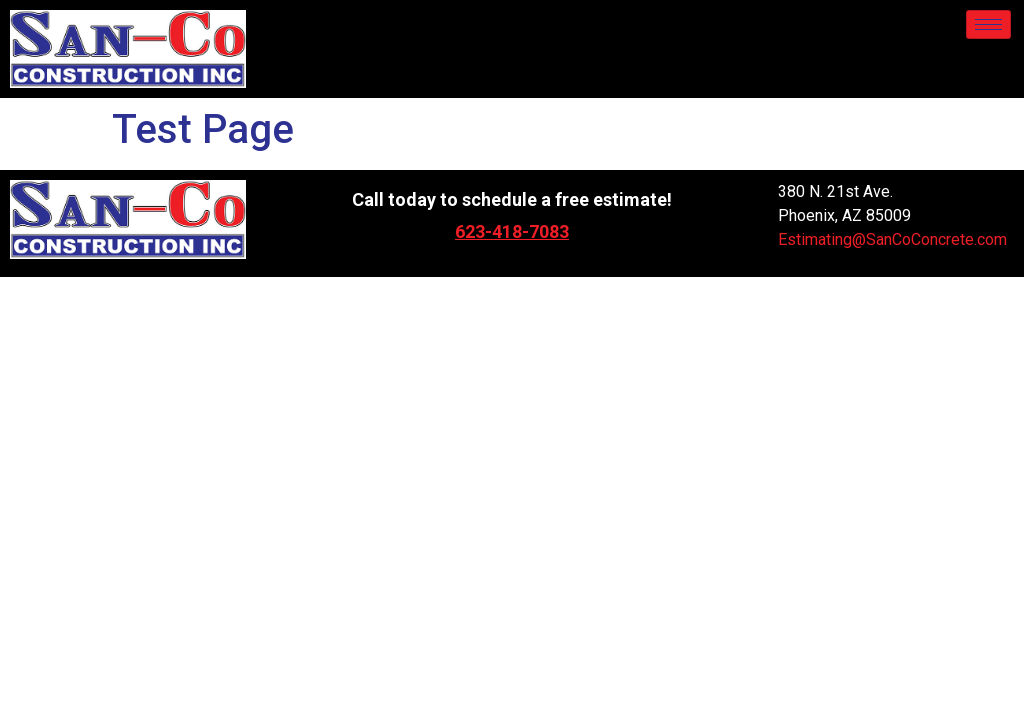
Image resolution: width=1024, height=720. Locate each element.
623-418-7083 (512, 231)
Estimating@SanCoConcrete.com (892, 239)
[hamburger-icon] (988, 24)
